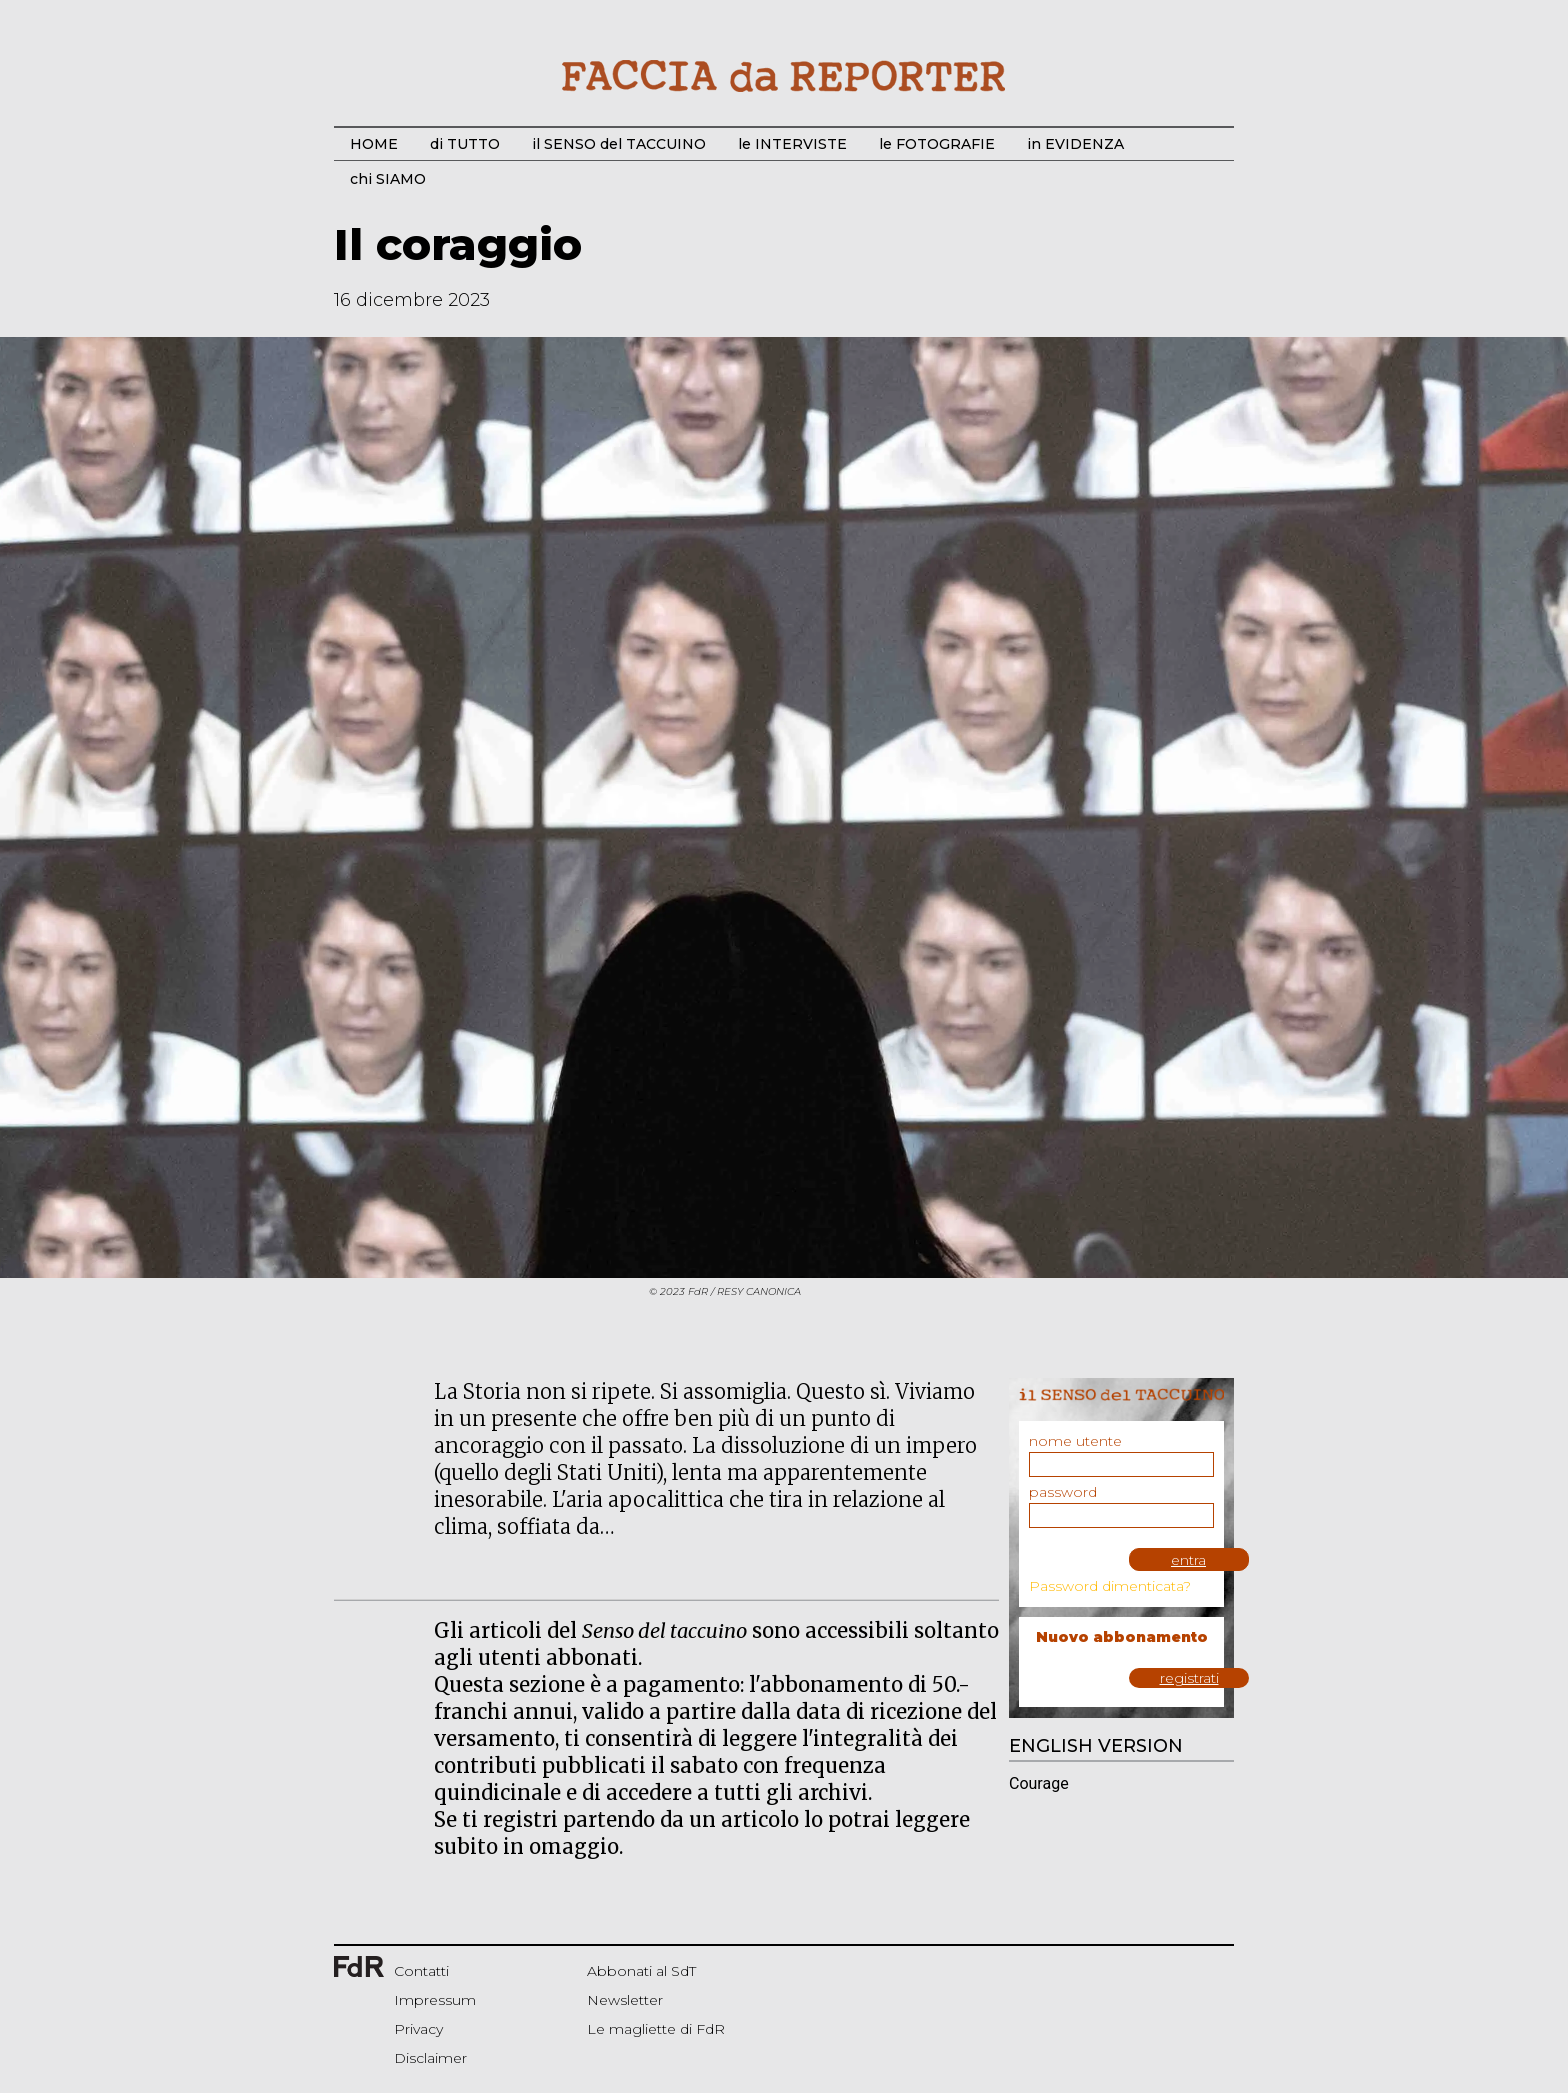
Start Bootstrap (784, 76)
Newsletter (625, 2000)
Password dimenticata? (1110, 1586)
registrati (1189, 1678)
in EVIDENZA (1075, 144)
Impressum (435, 2000)
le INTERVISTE (792, 144)
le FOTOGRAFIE (937, 144)
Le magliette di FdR (656, 2029)
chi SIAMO (388, 179)
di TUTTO (465, 144)
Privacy (418, 2029)
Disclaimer (430, 2058)
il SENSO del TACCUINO (619, 144)
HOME (374, 144)
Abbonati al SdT (641, 1971)
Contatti (421, 1971)
